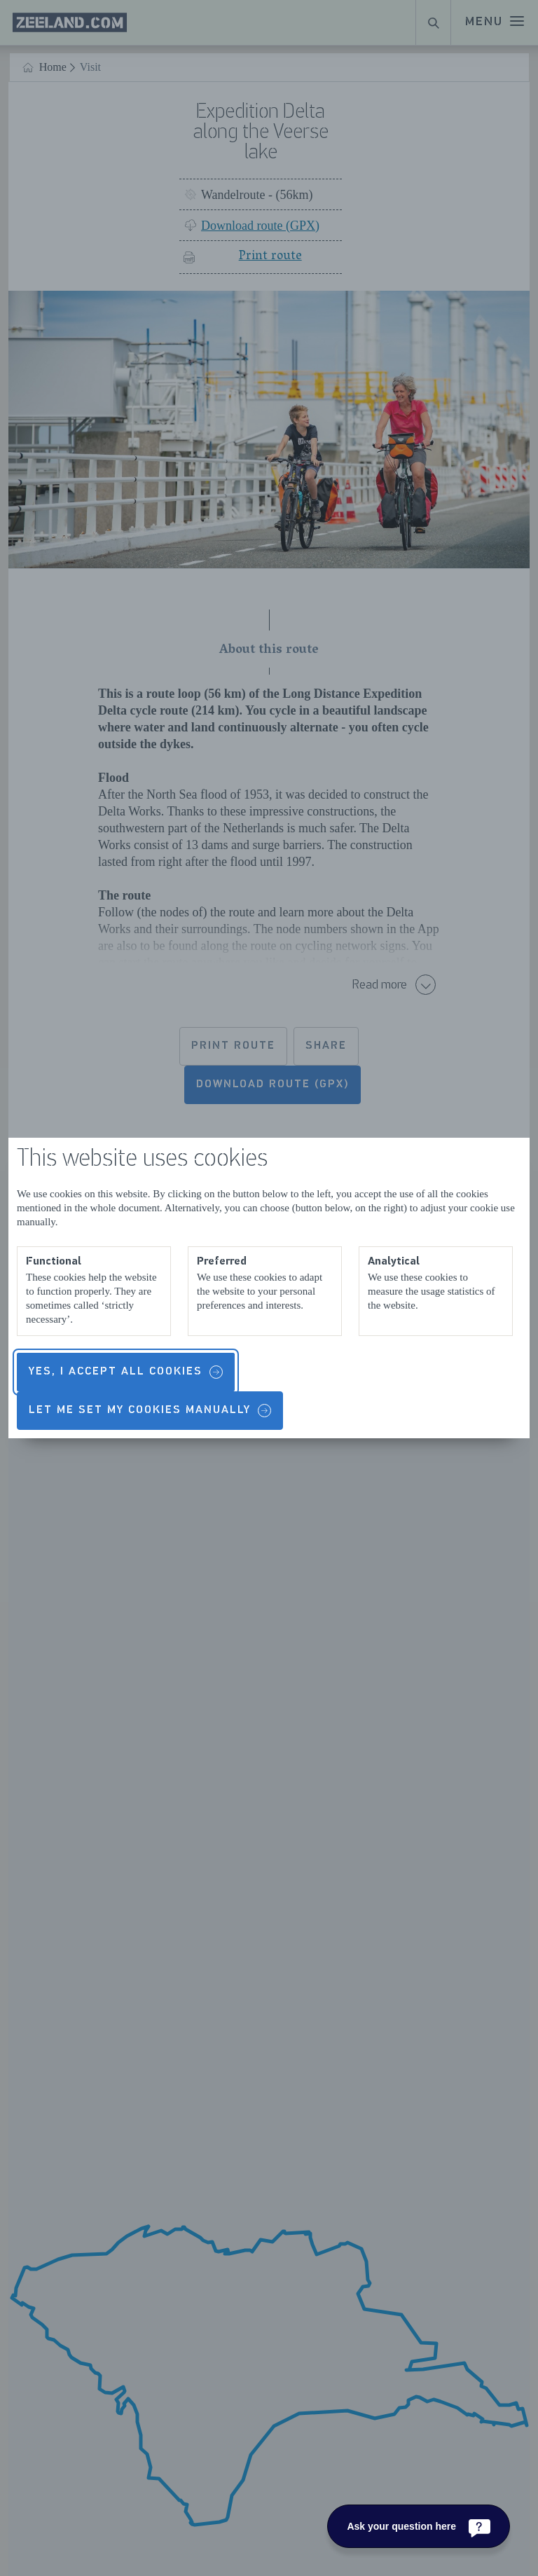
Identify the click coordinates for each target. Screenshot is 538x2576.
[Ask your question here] (418, 2526)
